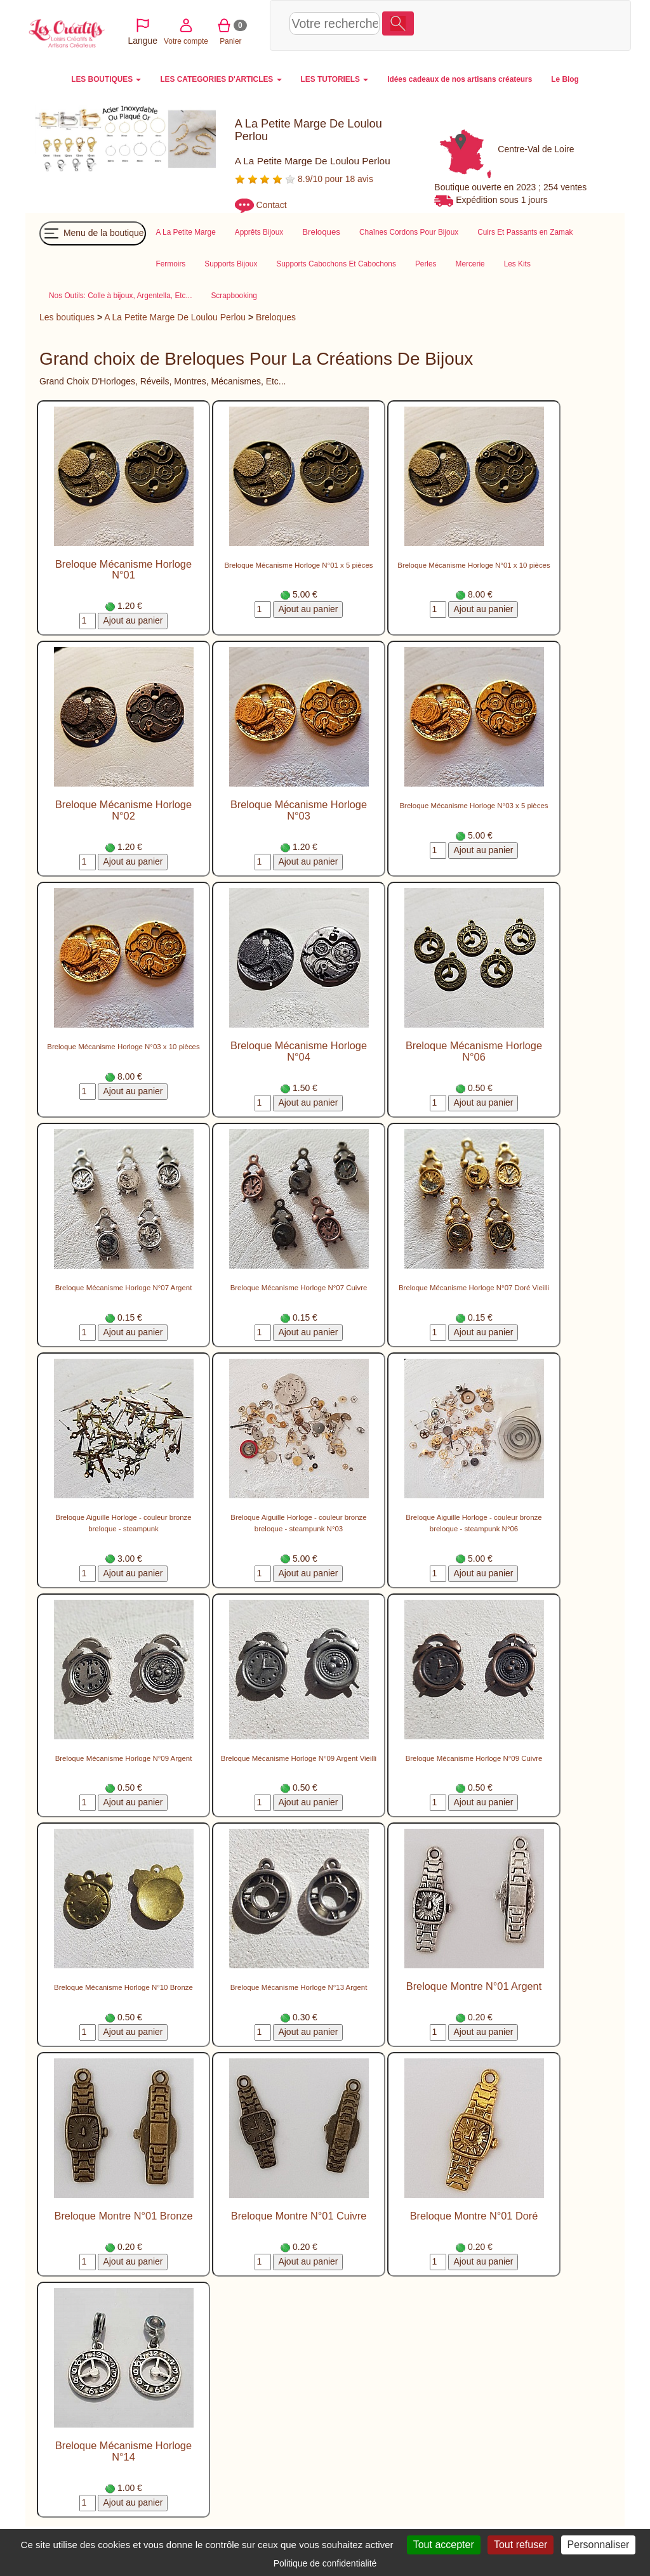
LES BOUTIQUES (106, 79)
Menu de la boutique (92, 233)
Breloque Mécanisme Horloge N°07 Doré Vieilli (474, 1287)
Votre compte (497, 24)
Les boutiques (67, 317)
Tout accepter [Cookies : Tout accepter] (443, 2544)
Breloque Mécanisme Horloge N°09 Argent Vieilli (298, 1758)
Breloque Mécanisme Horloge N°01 (123, 569)
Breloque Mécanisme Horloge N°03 (298, 810)
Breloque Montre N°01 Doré (474, 2215)
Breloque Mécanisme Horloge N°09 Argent (123, 1758)
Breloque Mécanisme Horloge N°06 (474, 1051)
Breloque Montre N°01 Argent (473, 1986)
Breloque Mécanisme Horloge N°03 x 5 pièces (473, 805)
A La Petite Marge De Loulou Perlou (175, 317)
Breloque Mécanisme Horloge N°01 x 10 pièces (473, 565)
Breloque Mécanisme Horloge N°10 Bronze (123, 1987)
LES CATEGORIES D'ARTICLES (220, 79)
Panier (542, 24)
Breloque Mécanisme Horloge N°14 (123, 2451)
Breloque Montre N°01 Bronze (123, 2215)
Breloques (276, 317)
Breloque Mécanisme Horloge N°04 (298, 1051)
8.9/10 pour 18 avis (304, 179)
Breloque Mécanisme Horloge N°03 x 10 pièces (123, 1046)
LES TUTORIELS (335, 79)
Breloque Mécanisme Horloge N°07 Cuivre (299, 1287)
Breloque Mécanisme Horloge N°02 (123, 810)
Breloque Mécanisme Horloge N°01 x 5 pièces (298, 565)
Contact (271, 205)
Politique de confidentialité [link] (325, 2563)
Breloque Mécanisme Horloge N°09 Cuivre (474, 1758)
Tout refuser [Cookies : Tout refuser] (520, 2544)
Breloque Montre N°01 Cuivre (298, 2215)
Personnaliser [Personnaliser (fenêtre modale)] (598, 2544)
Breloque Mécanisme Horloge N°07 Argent (123, 1287)
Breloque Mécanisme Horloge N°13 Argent (299, 1987)
